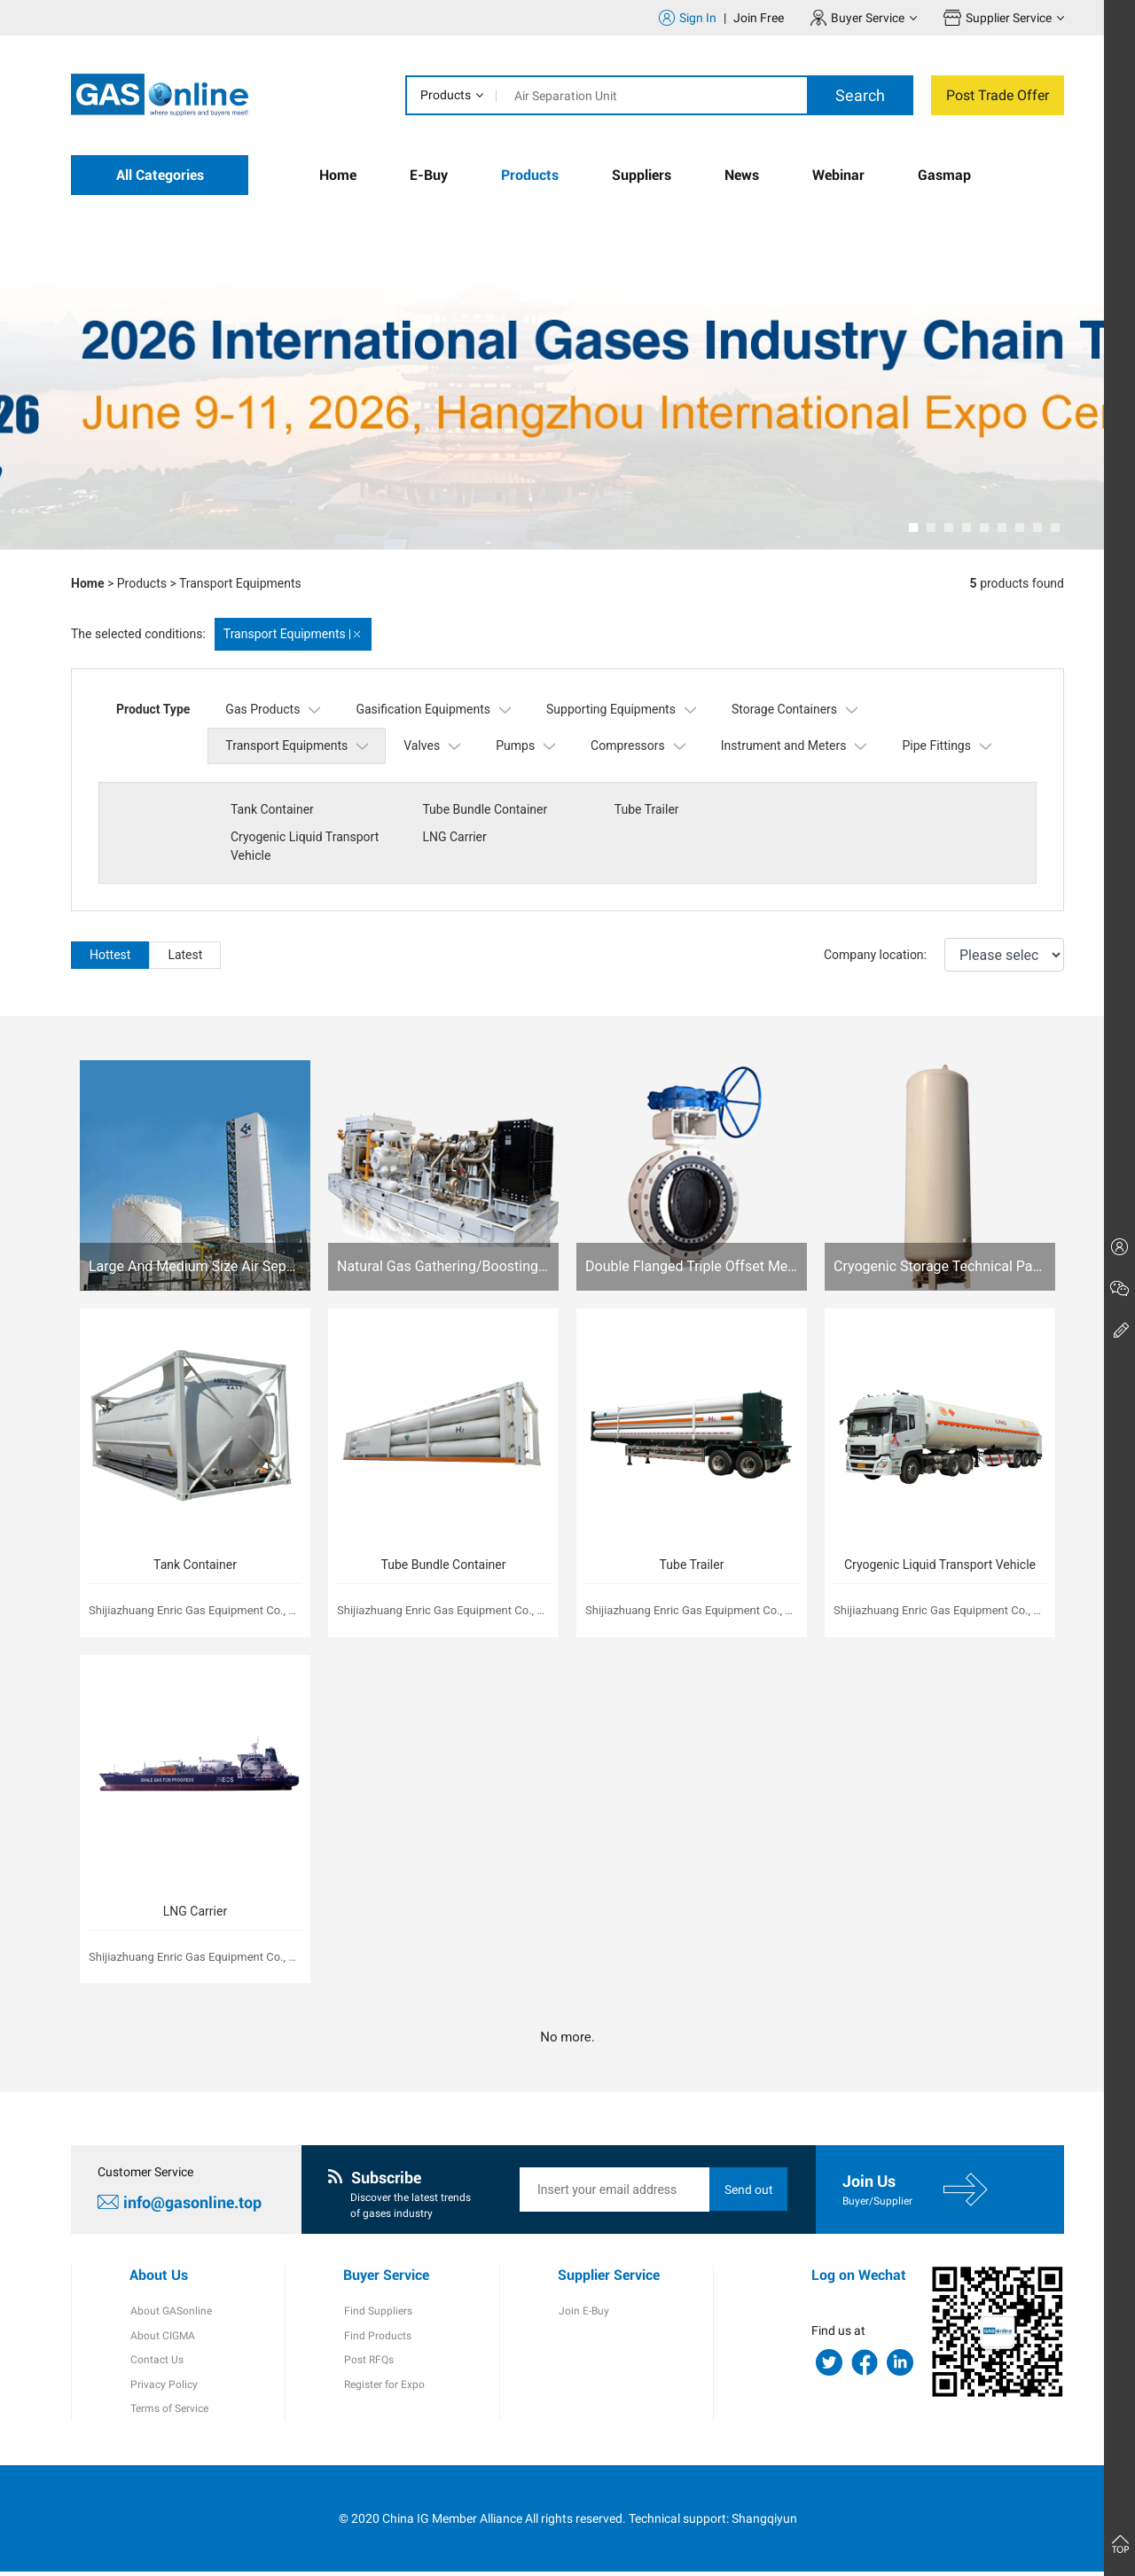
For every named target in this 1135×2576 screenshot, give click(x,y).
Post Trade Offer (997, 95)
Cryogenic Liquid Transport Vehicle (876, 818)
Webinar (838, 175)
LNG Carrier (262, 855)
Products (445, 95)
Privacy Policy (163, 2388)
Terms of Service (168, 2413)
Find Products (377, 2338)
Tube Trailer (643, 809)
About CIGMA (161, 2338)
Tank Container (272, 809)
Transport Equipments (240, 583)
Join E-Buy (583, 2313)
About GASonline (170, 2313)
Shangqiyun (764, 2522)
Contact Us (156, 2363)
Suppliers (641, 175)
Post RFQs (368, 2363)
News (741, 175)
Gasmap (944, 175)
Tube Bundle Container (483, 809)
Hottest (110, 955)
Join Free (758, 18)
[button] (913, 527)
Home (337, 175)
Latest (185, 955)
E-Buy (429, 175)
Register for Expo (383, 2388)
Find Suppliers (377, 2313)
